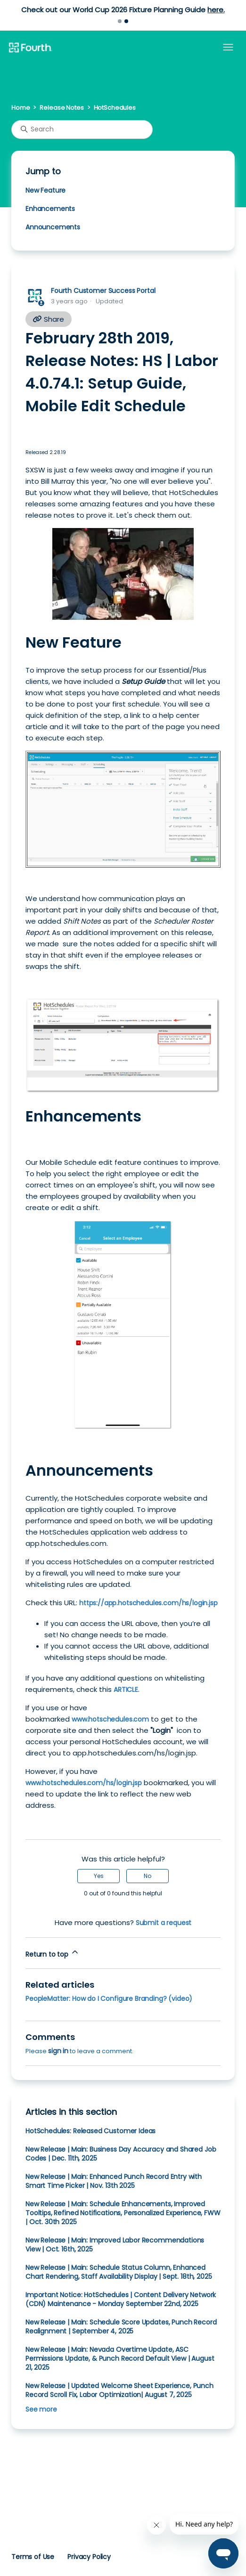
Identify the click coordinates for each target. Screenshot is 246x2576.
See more (41, 2409)
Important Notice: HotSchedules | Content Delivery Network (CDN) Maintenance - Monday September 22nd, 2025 (120, 2299)
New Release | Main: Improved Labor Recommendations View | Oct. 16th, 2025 (114, 2244)
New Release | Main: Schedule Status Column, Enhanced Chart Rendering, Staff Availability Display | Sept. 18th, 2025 (118, 2272)
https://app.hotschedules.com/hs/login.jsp (148, 1603)
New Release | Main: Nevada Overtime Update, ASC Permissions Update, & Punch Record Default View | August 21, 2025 (119, 2358)
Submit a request (164, 1922)
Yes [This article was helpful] (99, 1876)
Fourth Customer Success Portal (103, 290)
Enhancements (50, 208)
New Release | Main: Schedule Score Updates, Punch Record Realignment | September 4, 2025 (120, 2326)
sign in (58, 2051)
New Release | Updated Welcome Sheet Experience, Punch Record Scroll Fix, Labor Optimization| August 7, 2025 (119, 2390)
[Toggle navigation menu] (228, 47)
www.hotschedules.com (110, 1719)
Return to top (52, 1953)
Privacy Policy (89, 2556)
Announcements (52, 227)
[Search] (82, 129)
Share (48, 319)
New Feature (45, 190)
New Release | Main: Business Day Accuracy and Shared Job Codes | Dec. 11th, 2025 (120, 2154)
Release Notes (61, 107)
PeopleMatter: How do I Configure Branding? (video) (108, 1998)
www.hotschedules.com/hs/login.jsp (83, 1783)
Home (20, 107)
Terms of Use (32, 2556)
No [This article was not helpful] (147, 1876)
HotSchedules (115, 107)
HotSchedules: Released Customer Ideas (90, 2131)
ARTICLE (126, 1689)
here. (215, 10)
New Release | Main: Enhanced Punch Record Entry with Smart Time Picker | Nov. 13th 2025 (113, 2181)
